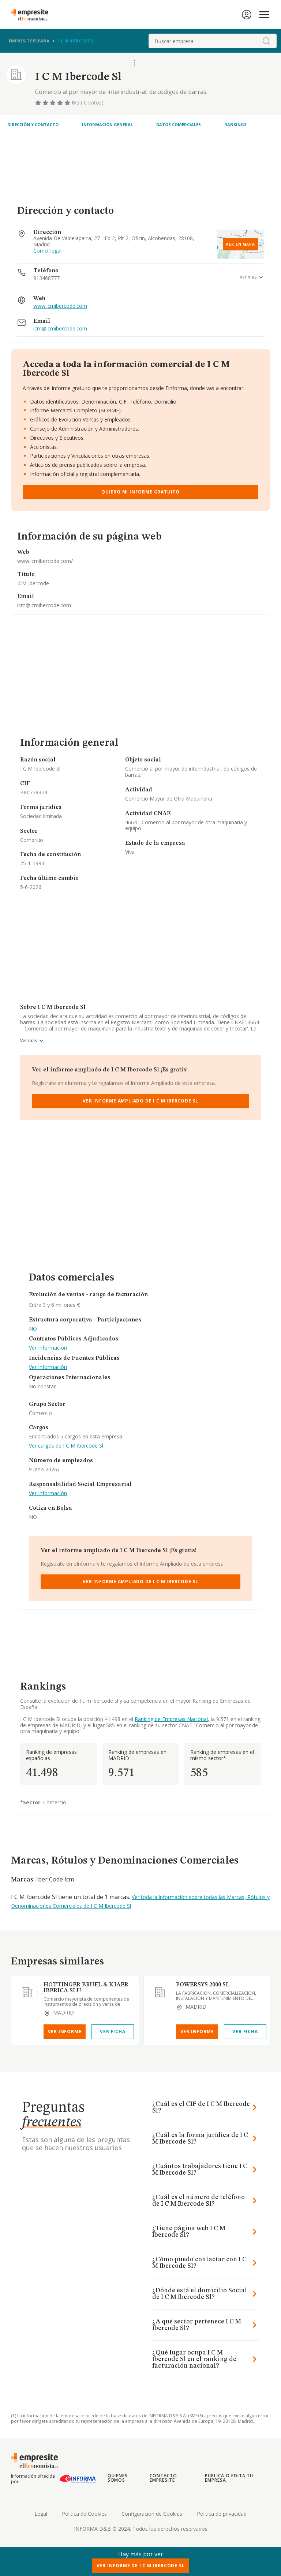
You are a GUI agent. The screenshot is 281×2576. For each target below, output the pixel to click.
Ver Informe (65, 2031)
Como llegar (47, 251)
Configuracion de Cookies (151, 2513)
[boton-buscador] (266, 41)
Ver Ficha (112, 2031)
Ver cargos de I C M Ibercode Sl (66, 1446)
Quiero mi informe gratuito (140, 492)
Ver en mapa (240, 244)
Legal (40, 2513)
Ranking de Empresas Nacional (171, 1719)
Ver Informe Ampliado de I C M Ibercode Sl (140, 1101)
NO (33, 1329)
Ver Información (48, 1348)
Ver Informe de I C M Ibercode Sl (141, 2565)
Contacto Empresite (163, 2478)
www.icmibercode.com (60, 306)
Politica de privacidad (222, 2513)
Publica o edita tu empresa (229, 2478)
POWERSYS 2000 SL (202, 1985)
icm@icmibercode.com (60, 329)
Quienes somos (118, 2478)
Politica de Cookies (84, 2513)
